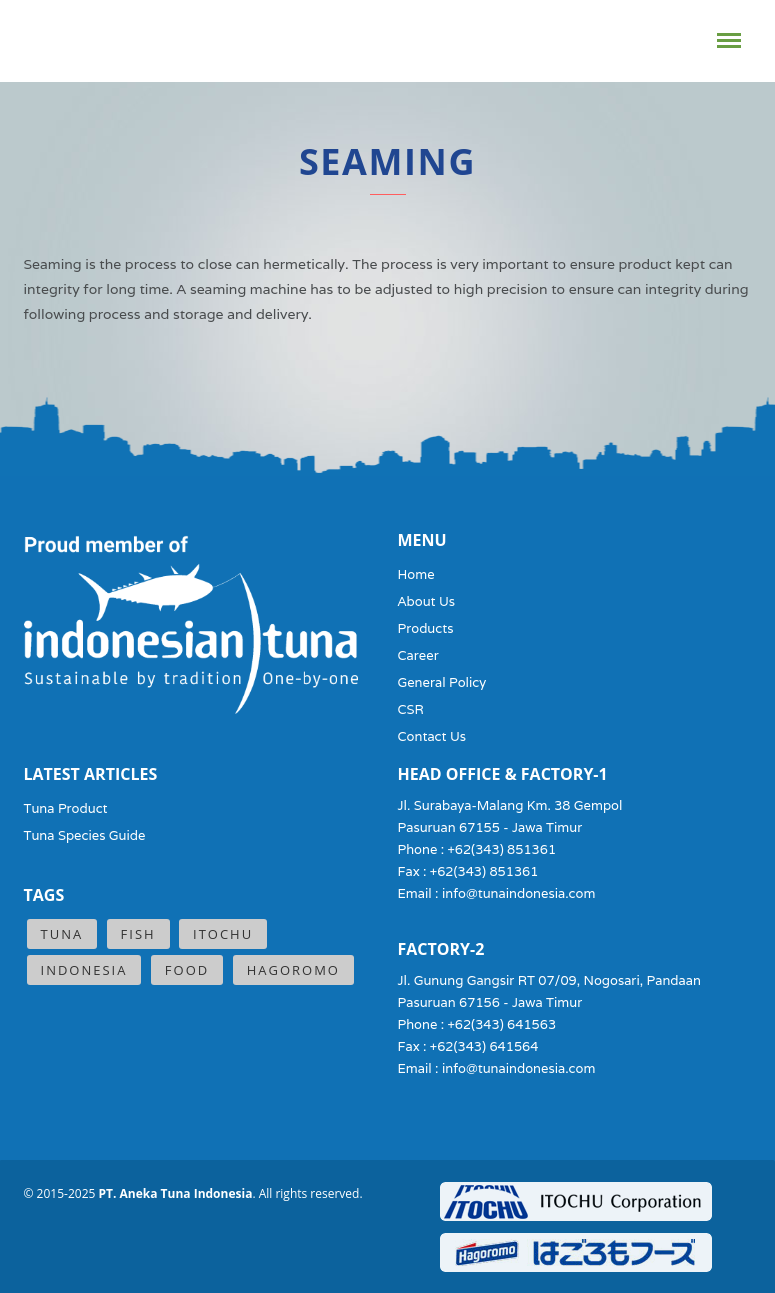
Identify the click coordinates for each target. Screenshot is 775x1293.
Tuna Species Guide (85, 835)
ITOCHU (223, 934)
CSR (411, 709)
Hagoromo (293, 970)
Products (426, 628)
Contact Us (432, 736)
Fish (138, 934)
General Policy (442, 682)
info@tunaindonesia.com (519, 893)
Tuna (62, 934)
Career (418, 655)
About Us (427, 601)
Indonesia (84, 970)
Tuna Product (66, 808)
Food (187, 970)
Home (416, 574)
